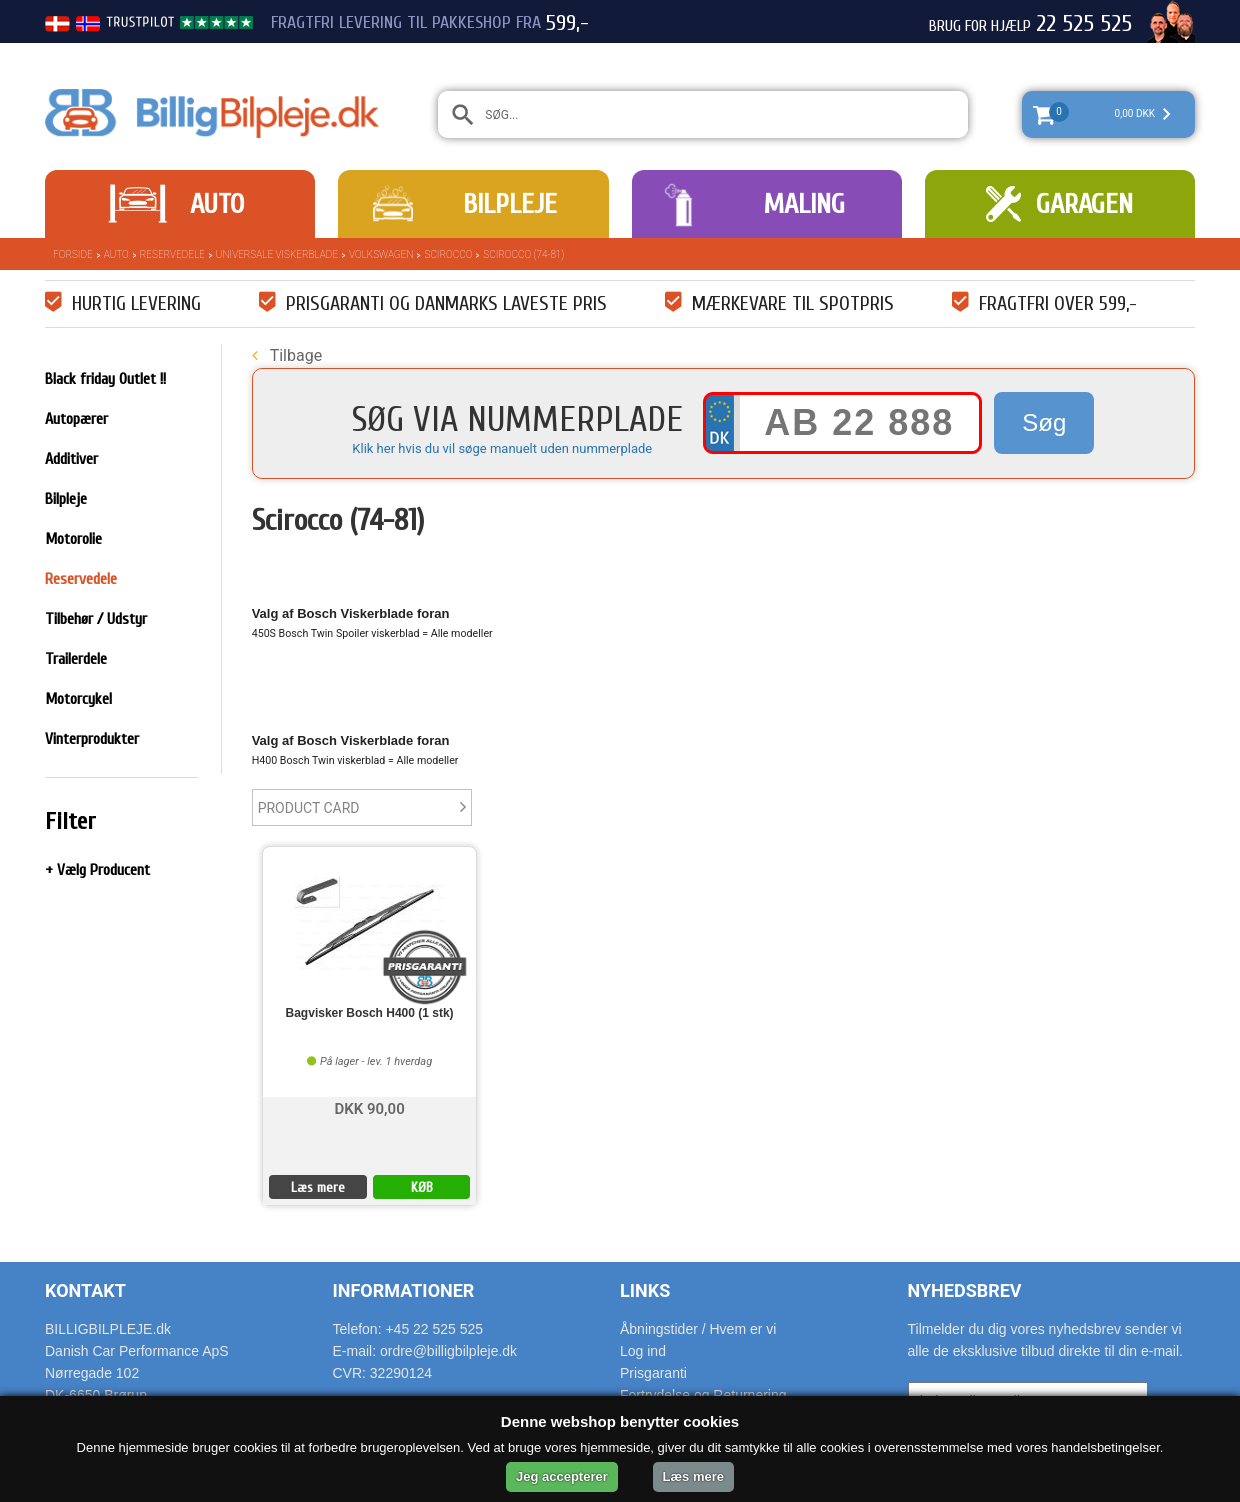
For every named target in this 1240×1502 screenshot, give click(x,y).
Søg (1044, 422)
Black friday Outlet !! (105, 379)
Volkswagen (381, 254)
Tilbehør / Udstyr (96, 619)
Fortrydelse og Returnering (703, 1395)
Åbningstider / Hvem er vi (698, 1329)
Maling (804, 204)
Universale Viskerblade (277, 254)
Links (645, 1290)
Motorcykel (78, 699)
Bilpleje (510, 204)
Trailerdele (76, 659)
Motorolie (73, 539)
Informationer (404, 1290)
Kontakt (85, 1290)
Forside (73, 254)
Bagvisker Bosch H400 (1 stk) (370, 1013)
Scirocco (448, 254)
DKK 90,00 (369, 1107)
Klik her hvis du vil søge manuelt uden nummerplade (502, 448)
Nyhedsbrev (965, 1290)
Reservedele (172, 254)
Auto (217, 204)
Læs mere (318, 1187)
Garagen (1084, 204)
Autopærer (76, 419)
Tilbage (287, 355)
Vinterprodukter (92, 739)
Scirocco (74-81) (523, 254)
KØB (422, 1187)
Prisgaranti (653, 1373)
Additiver (71, 459)
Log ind (643, 1351)
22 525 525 (1084, 24)
